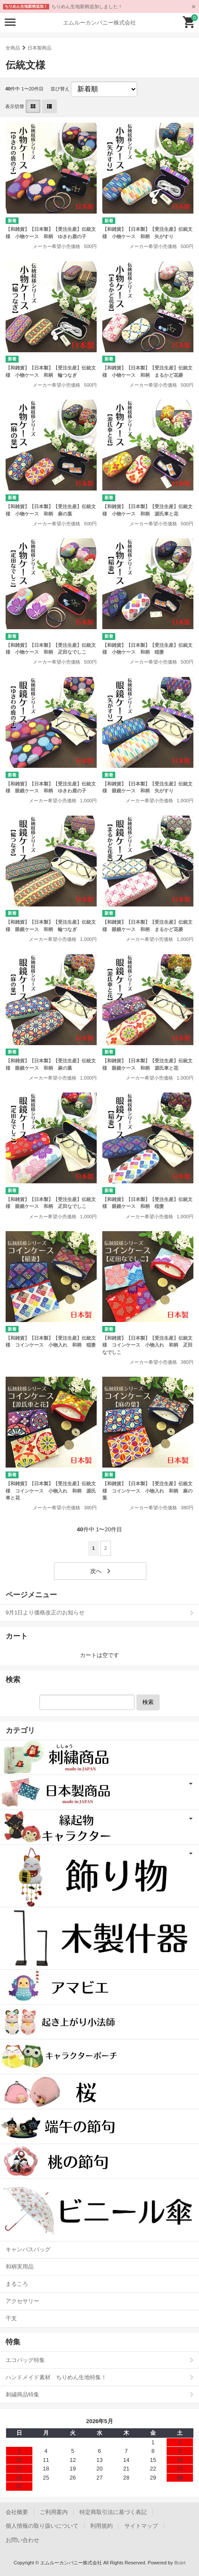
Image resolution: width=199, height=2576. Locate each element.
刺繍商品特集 (22, 2394)
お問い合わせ (22, 2540)
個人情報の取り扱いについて (42, 2526)
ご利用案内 (54, 2512)
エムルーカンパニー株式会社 (99, 22)
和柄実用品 (20, 2266)
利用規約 (101, 2526)
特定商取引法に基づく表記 (113, 2512)
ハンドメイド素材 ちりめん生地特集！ (56, 2377)
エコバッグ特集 (25, 2360)
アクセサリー (22, 2301)
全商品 (13, 47)
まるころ (17, 2284)
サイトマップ (141, 2526)
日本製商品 (39, 47)
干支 (11, 2318)
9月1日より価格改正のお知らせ (45, 1612)
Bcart (180, 2562)
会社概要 (17, 2512)
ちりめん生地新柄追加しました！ (87, 6)
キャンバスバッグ (28, 2249)
